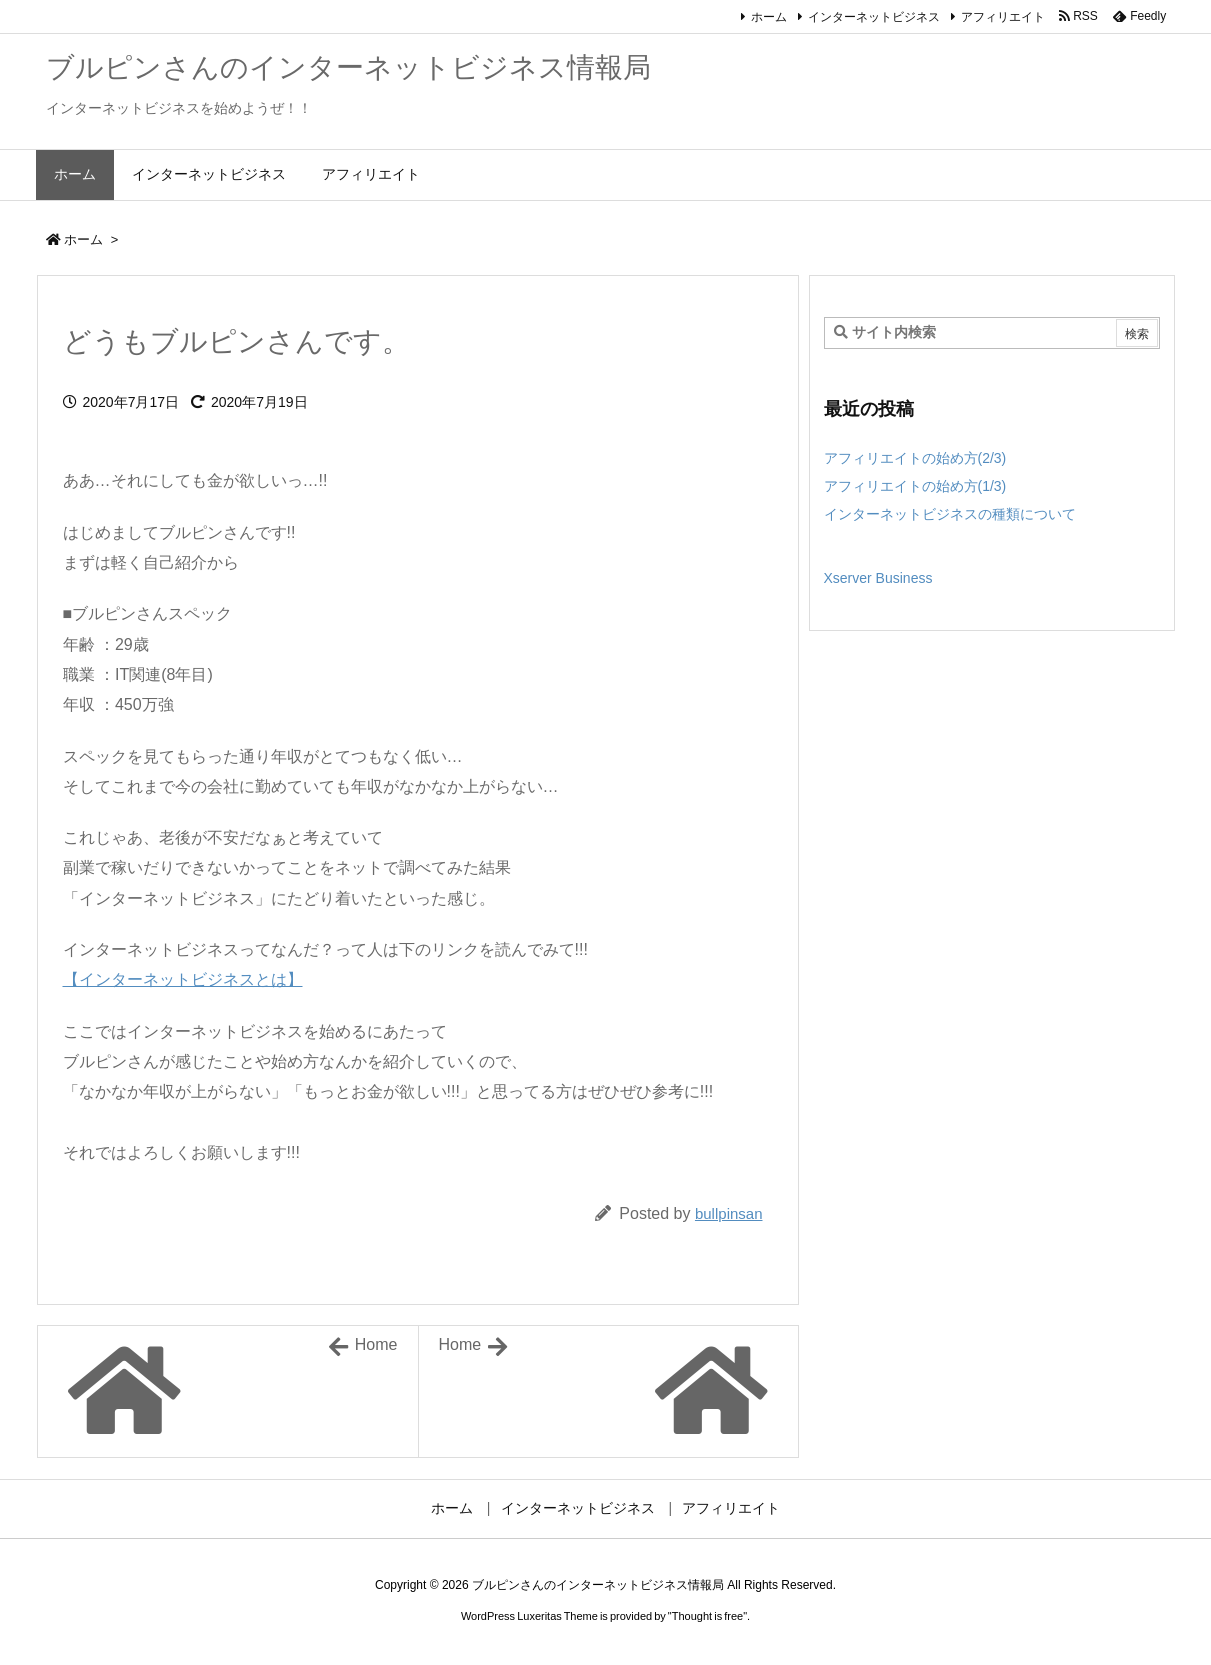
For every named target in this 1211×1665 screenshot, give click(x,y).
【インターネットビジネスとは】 (183, 979)
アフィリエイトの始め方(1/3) (915, 486)
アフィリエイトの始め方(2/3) (915, 458)
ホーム (769, 17)
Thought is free (707, 1616)
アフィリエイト (1003, 17)
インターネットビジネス (874, 17)
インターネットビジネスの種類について (950, 514)
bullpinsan (729, 1213)
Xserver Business (878, 578)
